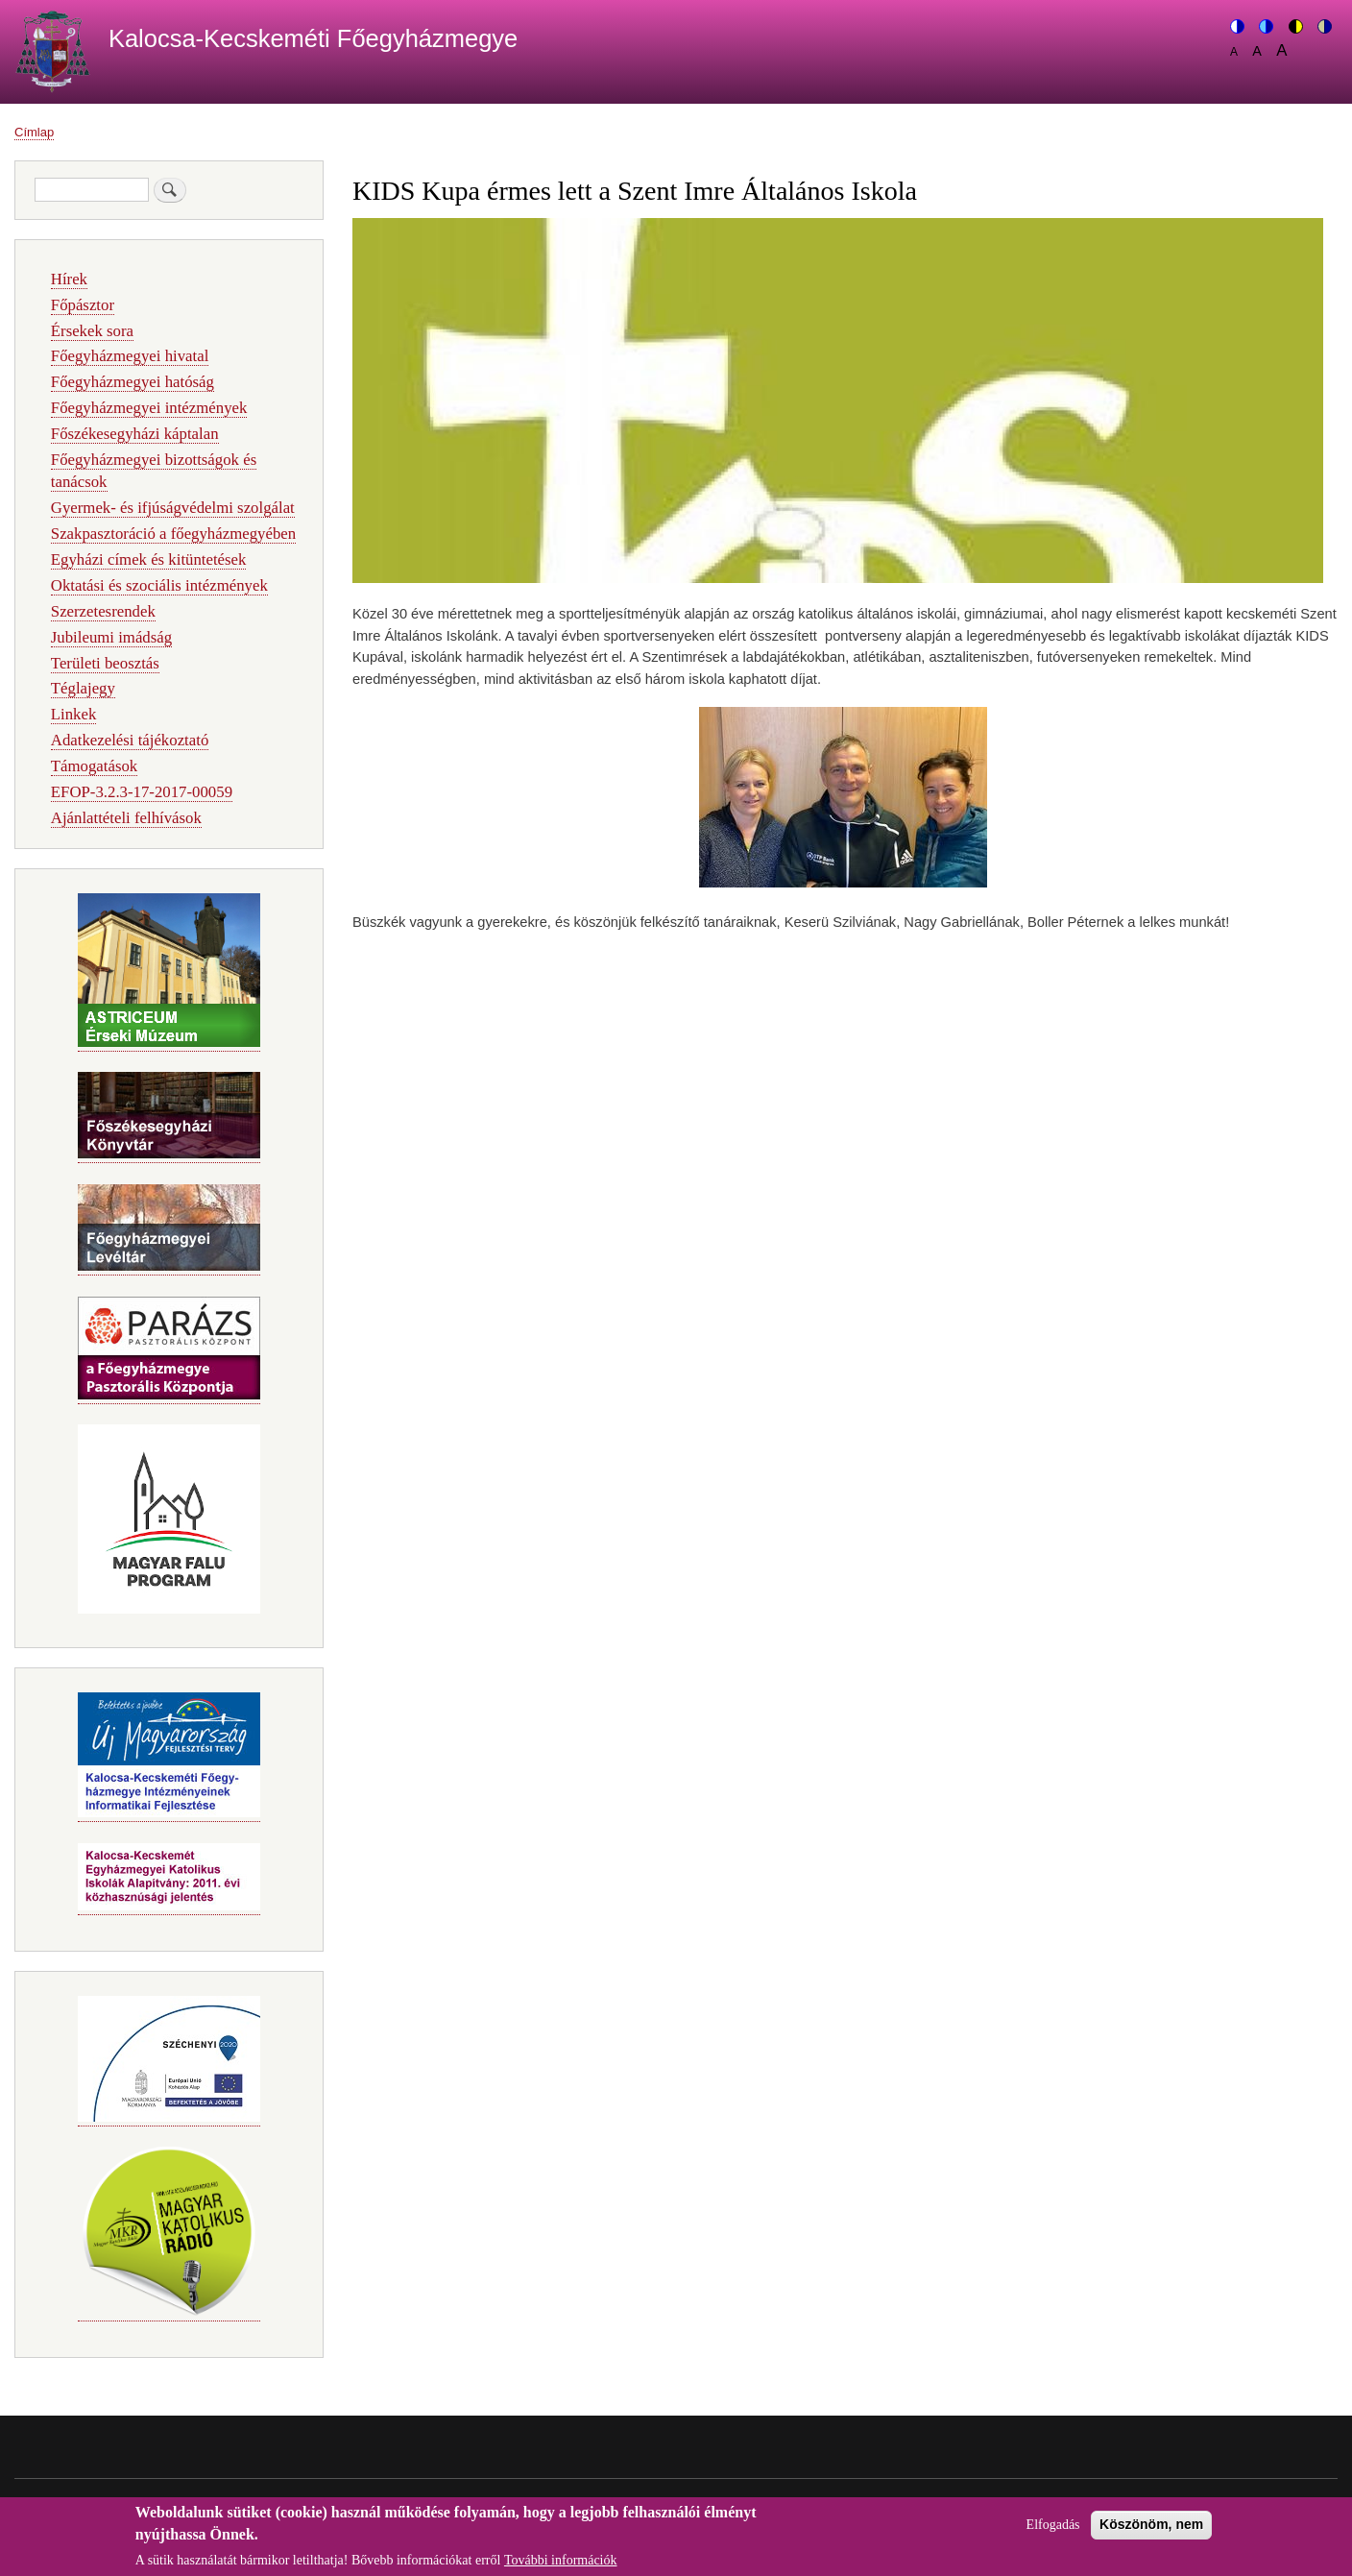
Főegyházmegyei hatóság (132, 382)
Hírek (69, 279)
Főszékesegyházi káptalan (135, 434)
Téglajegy (83, 688)
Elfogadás (1053, 2531)
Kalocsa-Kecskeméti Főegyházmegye (313, 38)
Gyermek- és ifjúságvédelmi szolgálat (173, 507)
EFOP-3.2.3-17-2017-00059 (141, 792)
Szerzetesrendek (103, 611)
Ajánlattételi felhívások (126, 818)
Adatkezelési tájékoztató (129, 740)
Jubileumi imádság (111, 637)
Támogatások (94, 766)
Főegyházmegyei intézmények (149, 408)
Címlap (34, 132)
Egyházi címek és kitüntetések (149, 559)
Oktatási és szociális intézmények (159, 585)
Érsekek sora (92, 331)
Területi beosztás (105, 663)
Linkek (74, 714)
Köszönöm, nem (1151, 2531)
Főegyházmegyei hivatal (130, 356)
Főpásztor (82, 305)
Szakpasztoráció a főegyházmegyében (173, 533)
